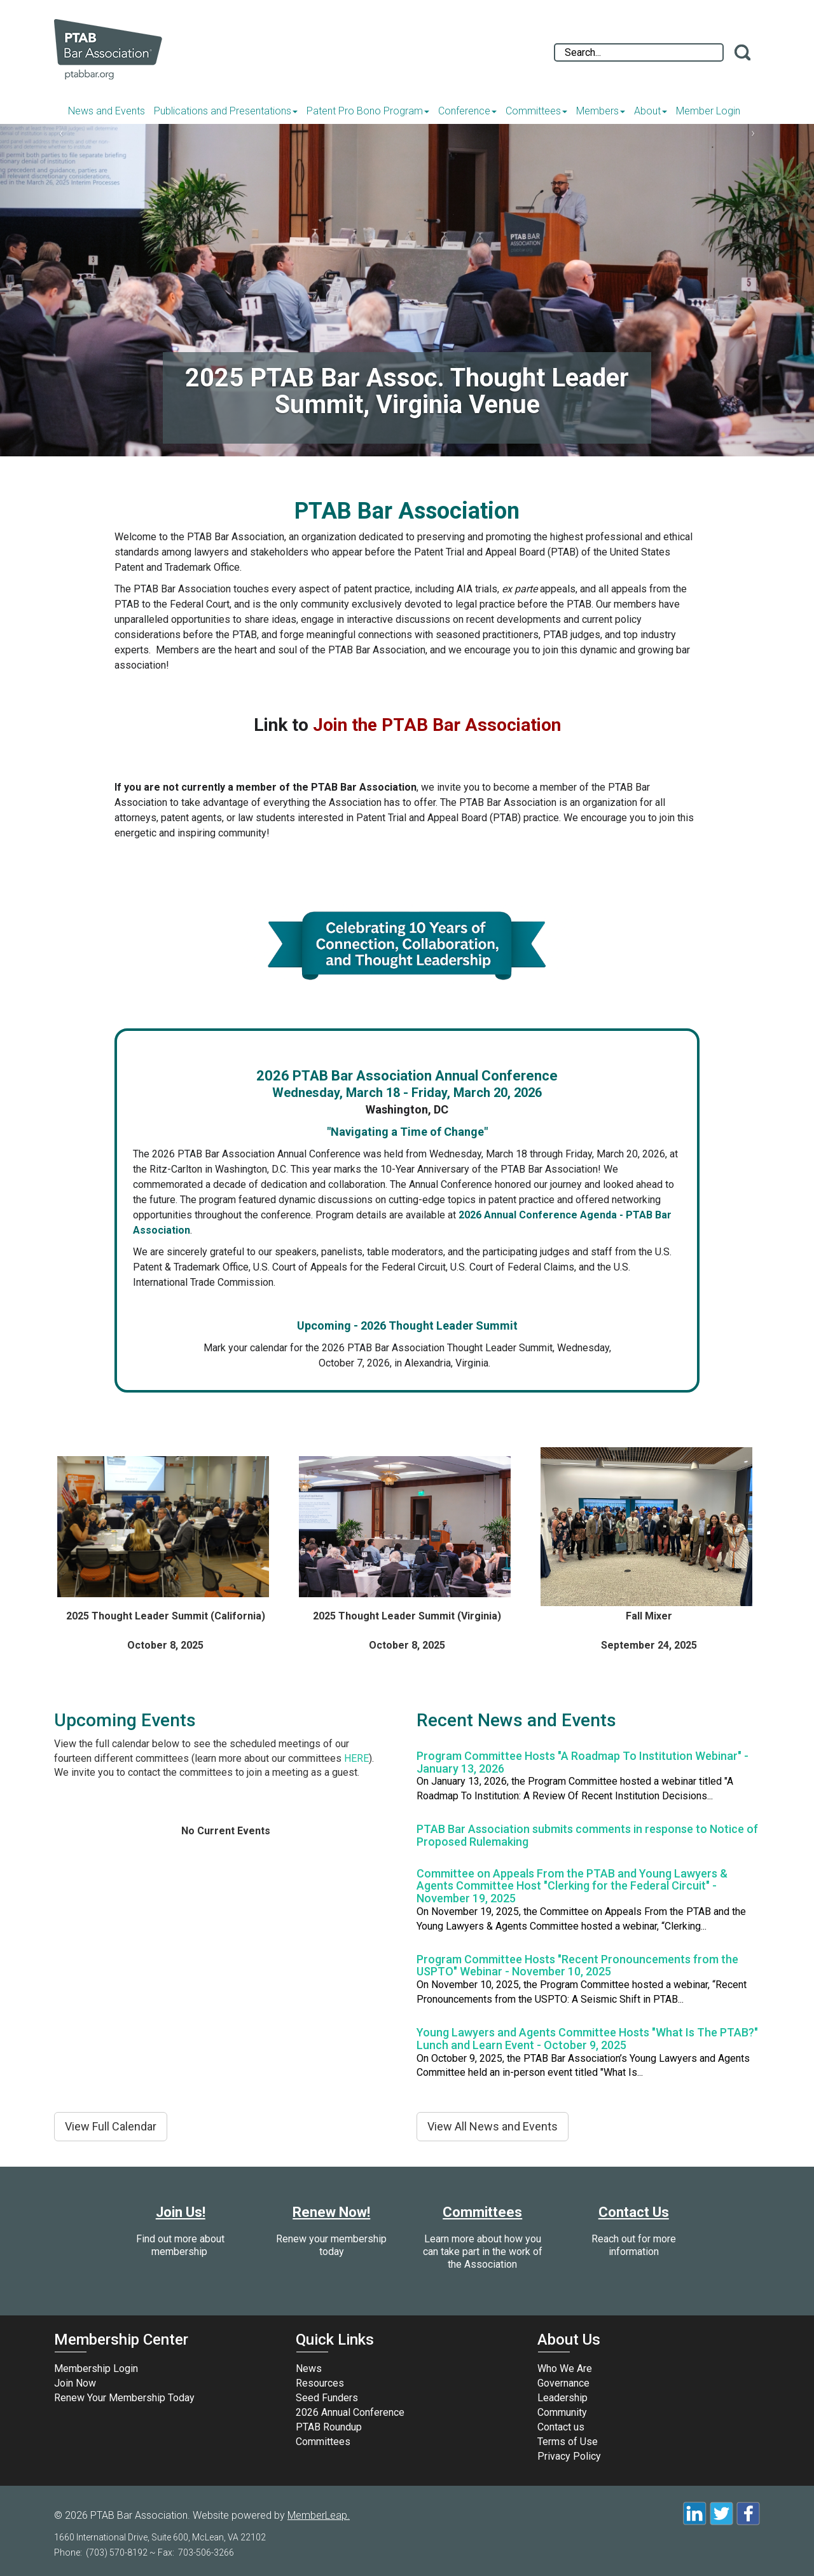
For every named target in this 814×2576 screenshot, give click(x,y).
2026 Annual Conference (350, 2412)
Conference (467, 111)
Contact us (560, 2427)
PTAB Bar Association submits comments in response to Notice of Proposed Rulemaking (587, 1835)
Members (600, 111)
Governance (563, 2383)
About (650, 111)
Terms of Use (567, 2442)
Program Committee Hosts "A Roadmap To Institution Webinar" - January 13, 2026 (582, 1762)
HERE (356, 1758)
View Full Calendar (110, 2126)
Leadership (562, 2398)
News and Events (106, 111)
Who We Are (564, 2368)
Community (562, 2412)
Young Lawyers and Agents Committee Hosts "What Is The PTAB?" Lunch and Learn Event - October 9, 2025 (587, 2039)
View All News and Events (492, 2126)
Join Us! (180, 2212)
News (309, 2368)
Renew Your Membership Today (124, 2398)
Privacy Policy (569, 2456)
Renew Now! (331, 2212)
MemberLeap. (318, 2515)
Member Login (708, 111)
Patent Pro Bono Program (368, 111)
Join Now (75, 2383)
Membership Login (96, 2368)
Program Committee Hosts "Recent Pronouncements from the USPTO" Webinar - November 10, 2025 (577, 1965)
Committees (536, 111)
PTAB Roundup (329, 2427)
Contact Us (633, 2212)
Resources (320, 2383)
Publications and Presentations (226, 111)
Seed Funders (327, 2398)
